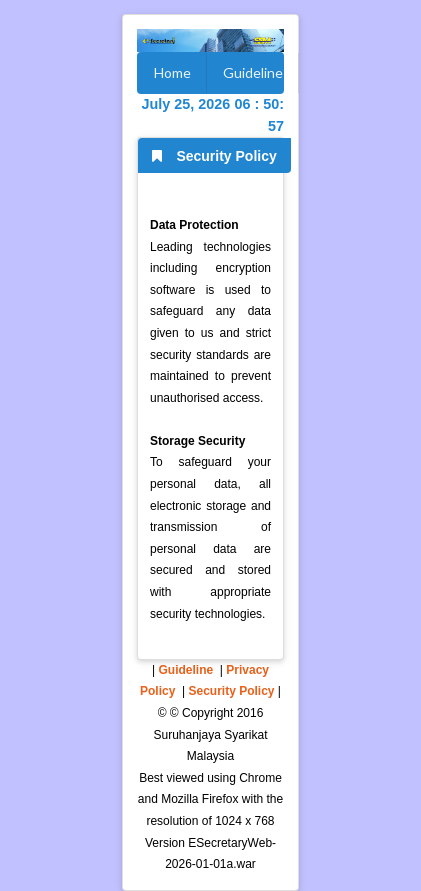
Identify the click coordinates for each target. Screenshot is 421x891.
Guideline (253, 72)
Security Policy (231, 691)
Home (172, 72)
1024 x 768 (244, 821)
